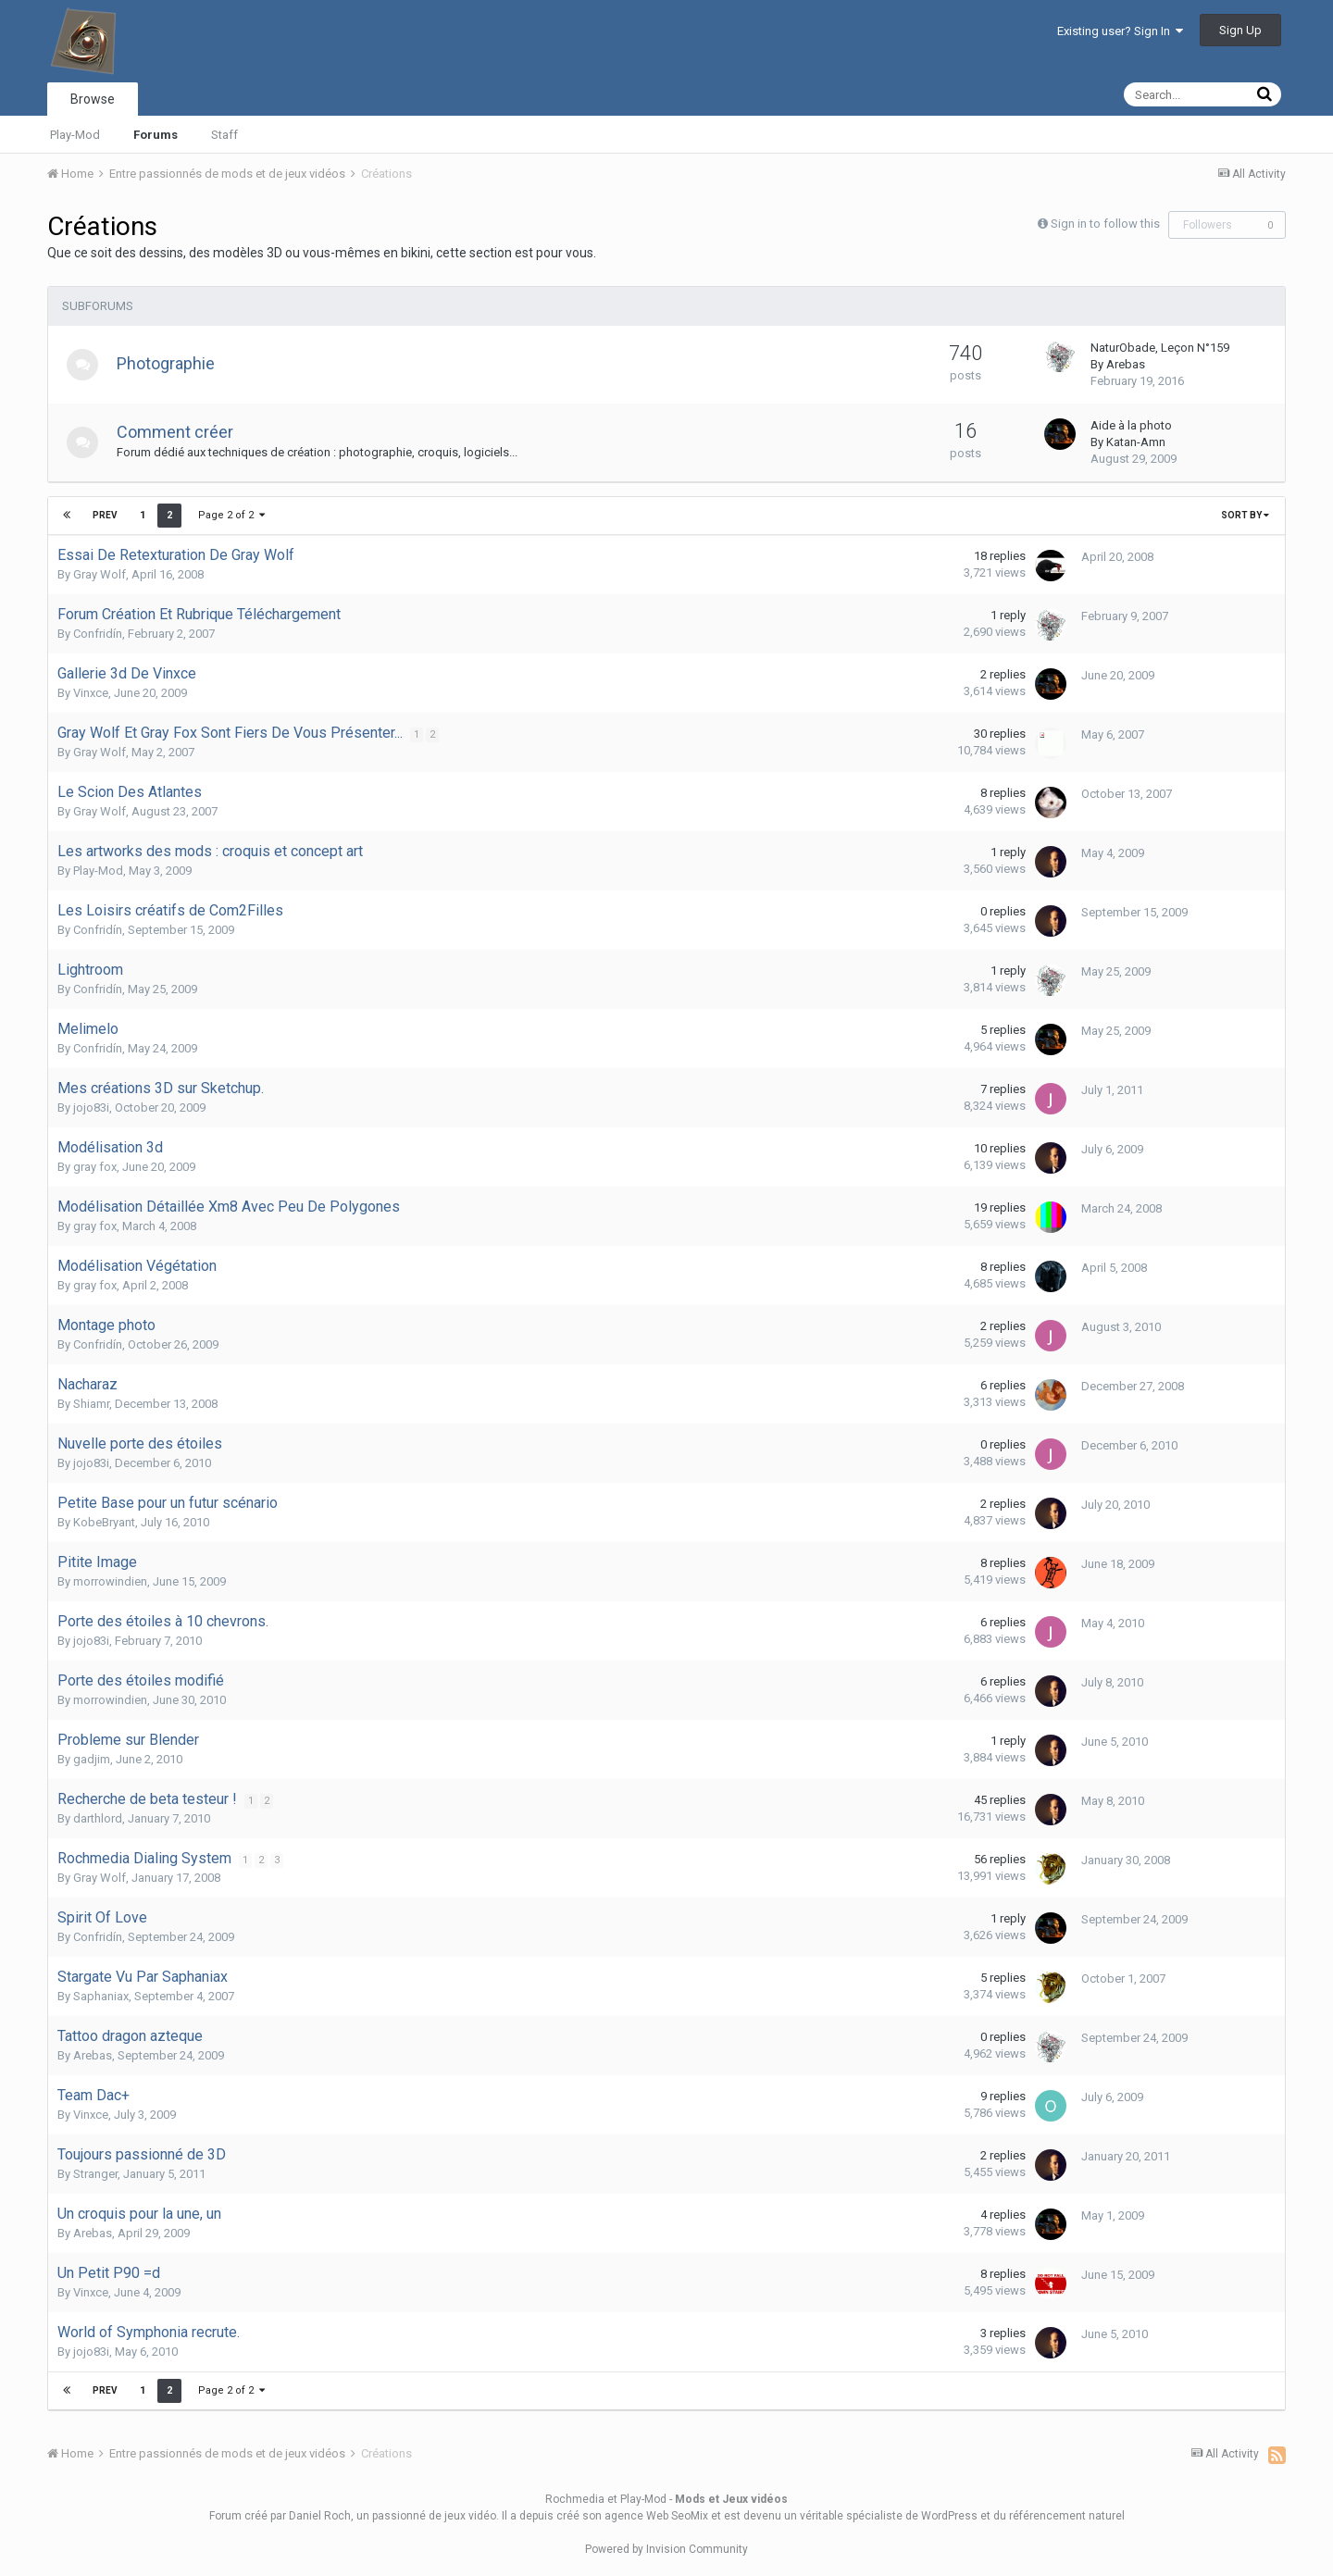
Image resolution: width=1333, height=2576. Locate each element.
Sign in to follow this (1105, 223)
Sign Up (1240, 30)
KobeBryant (104, 1522)
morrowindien (110, 1581)
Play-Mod (75, 135)
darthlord (97, 1818)
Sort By (1245, 515)
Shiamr (91, 1404)
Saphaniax (101, 1996)
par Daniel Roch (310, 2515)
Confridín (97, 634)
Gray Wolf (99, 574)
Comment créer (180, 432)
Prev (105, 515)
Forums (155, 135)
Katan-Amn (1135, 442)
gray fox (95, 1167)
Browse (92, 99)
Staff (224, 135)
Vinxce (90, 693)
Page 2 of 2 (230, 515)
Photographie (171, 363)
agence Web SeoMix (656, 2515)
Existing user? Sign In (1120, 31)
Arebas (1125, 364)
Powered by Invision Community (666, 2549)
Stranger (95, 2174)
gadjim (91, 1759)
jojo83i (91, 1107)
